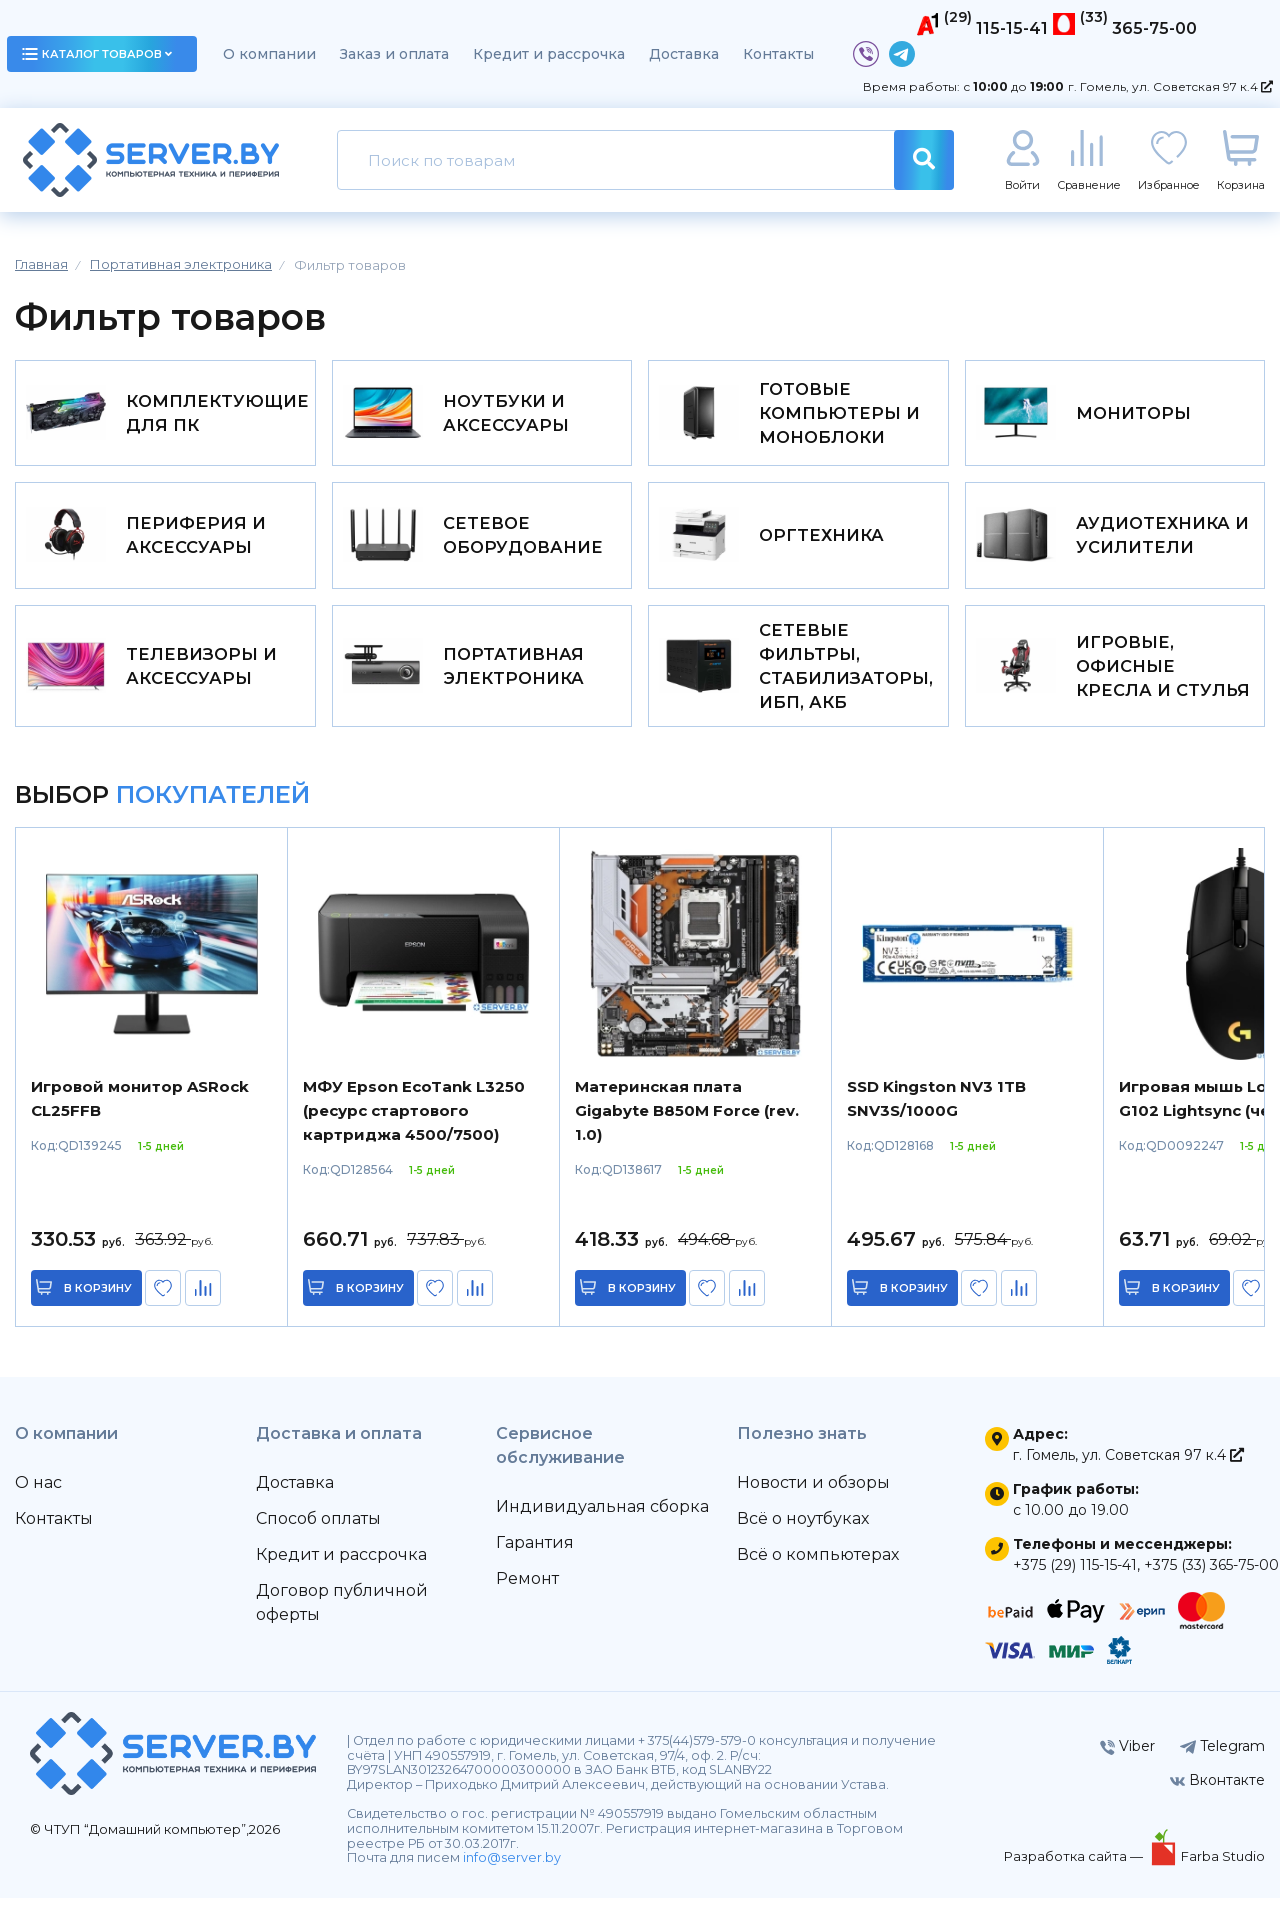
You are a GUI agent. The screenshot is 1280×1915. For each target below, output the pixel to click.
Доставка (684, 54)
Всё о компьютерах (818, 1571)
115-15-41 (1012, 28)
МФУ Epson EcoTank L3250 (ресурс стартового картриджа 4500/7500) (414, 1127)
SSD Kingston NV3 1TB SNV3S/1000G (936, 1115)
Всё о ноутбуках (803, 1535)
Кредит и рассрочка (549, 54)
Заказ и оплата (394, 54)
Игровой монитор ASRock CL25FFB (140, 1115)
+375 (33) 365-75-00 (1211, 1582)
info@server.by (512, 1874)
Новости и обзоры (813, 1499)
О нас (38, 1499)
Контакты (778, 54)
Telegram (1222, 1763)
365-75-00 (1154, 28)
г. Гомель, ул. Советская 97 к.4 (1170, 86)
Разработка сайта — (1075, 1873)
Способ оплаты (318, 1535)
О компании (269, 54)
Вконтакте (1217, 1797)
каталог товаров (97, 54)
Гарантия (535, 1559)
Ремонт (527, 1595)
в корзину (100, 1305)
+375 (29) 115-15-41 (1075, 1582)
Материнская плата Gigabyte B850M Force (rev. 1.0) (687, 1127)
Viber (1127, 1763)
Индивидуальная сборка (602, 1523)
